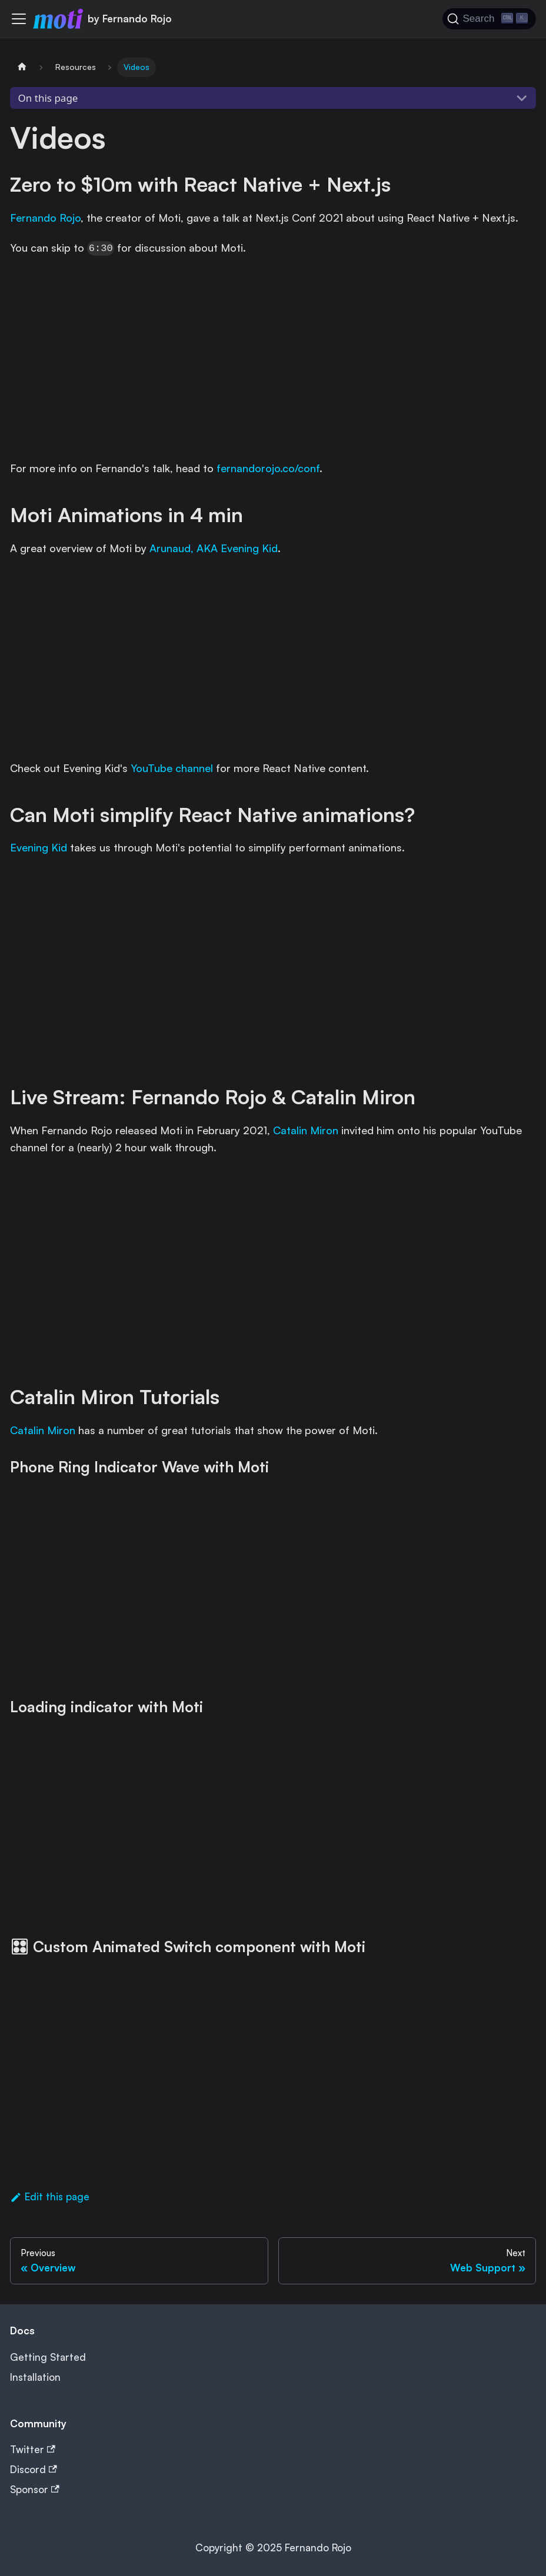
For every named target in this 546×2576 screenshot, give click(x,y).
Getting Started (48, 2357)
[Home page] (22, 67)
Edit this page (49, 2196)
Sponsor (34, 2489)
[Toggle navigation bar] (19, 19)
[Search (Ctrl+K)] (489, 18)
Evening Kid (38, 847)
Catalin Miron (305, 1130)
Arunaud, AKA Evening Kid (213, 548)
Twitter (32, 2449)
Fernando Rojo (45, 217)
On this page (48, 98)
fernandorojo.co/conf (268, 468)
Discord (33, 2469)
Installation (35, 2377)
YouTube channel (172, 767)
